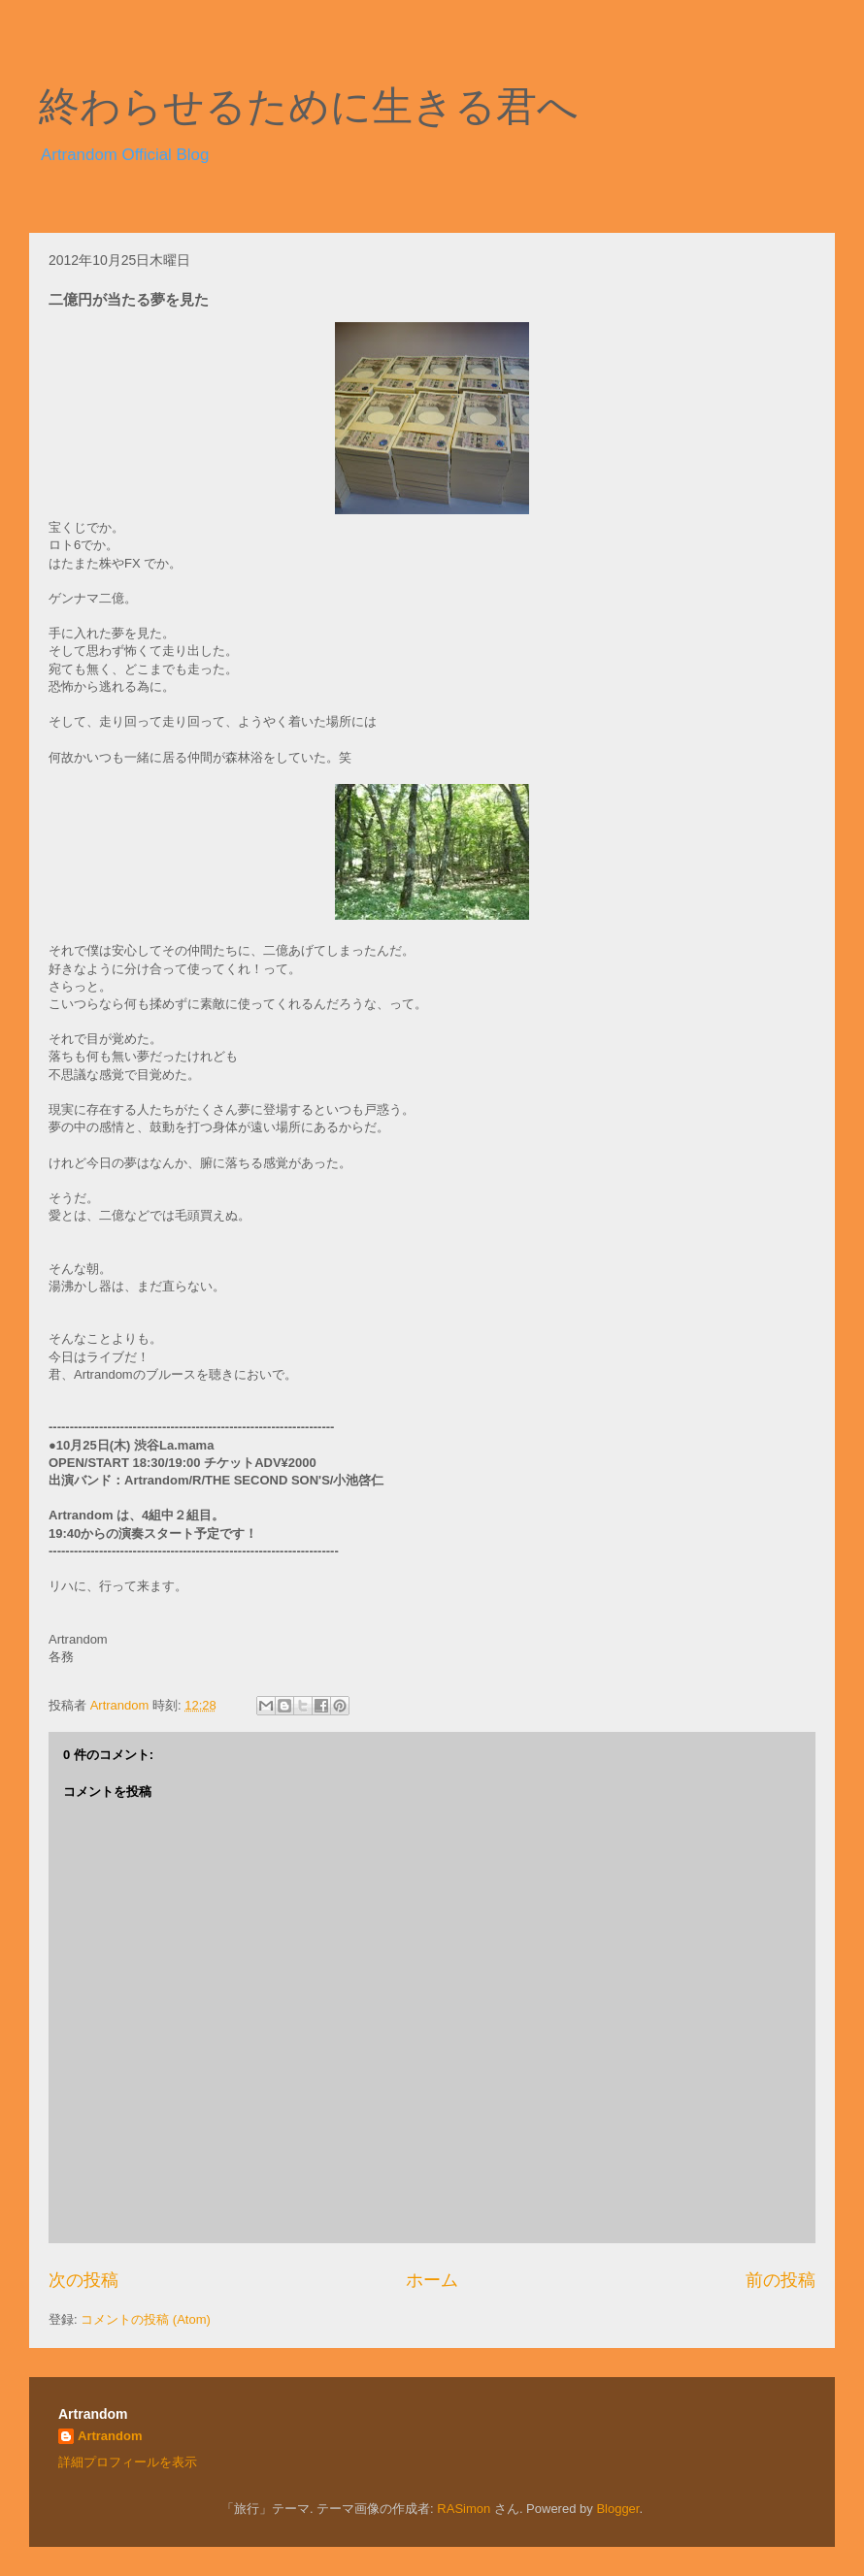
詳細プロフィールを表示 (127, 2462)
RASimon (463, 2508)
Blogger (617, 2508)
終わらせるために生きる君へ (309, 106)
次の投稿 (83, 2280)
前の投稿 (780, 2280)
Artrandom (110, 2436)
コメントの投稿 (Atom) (146, 2319)
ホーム (432, 2280)
